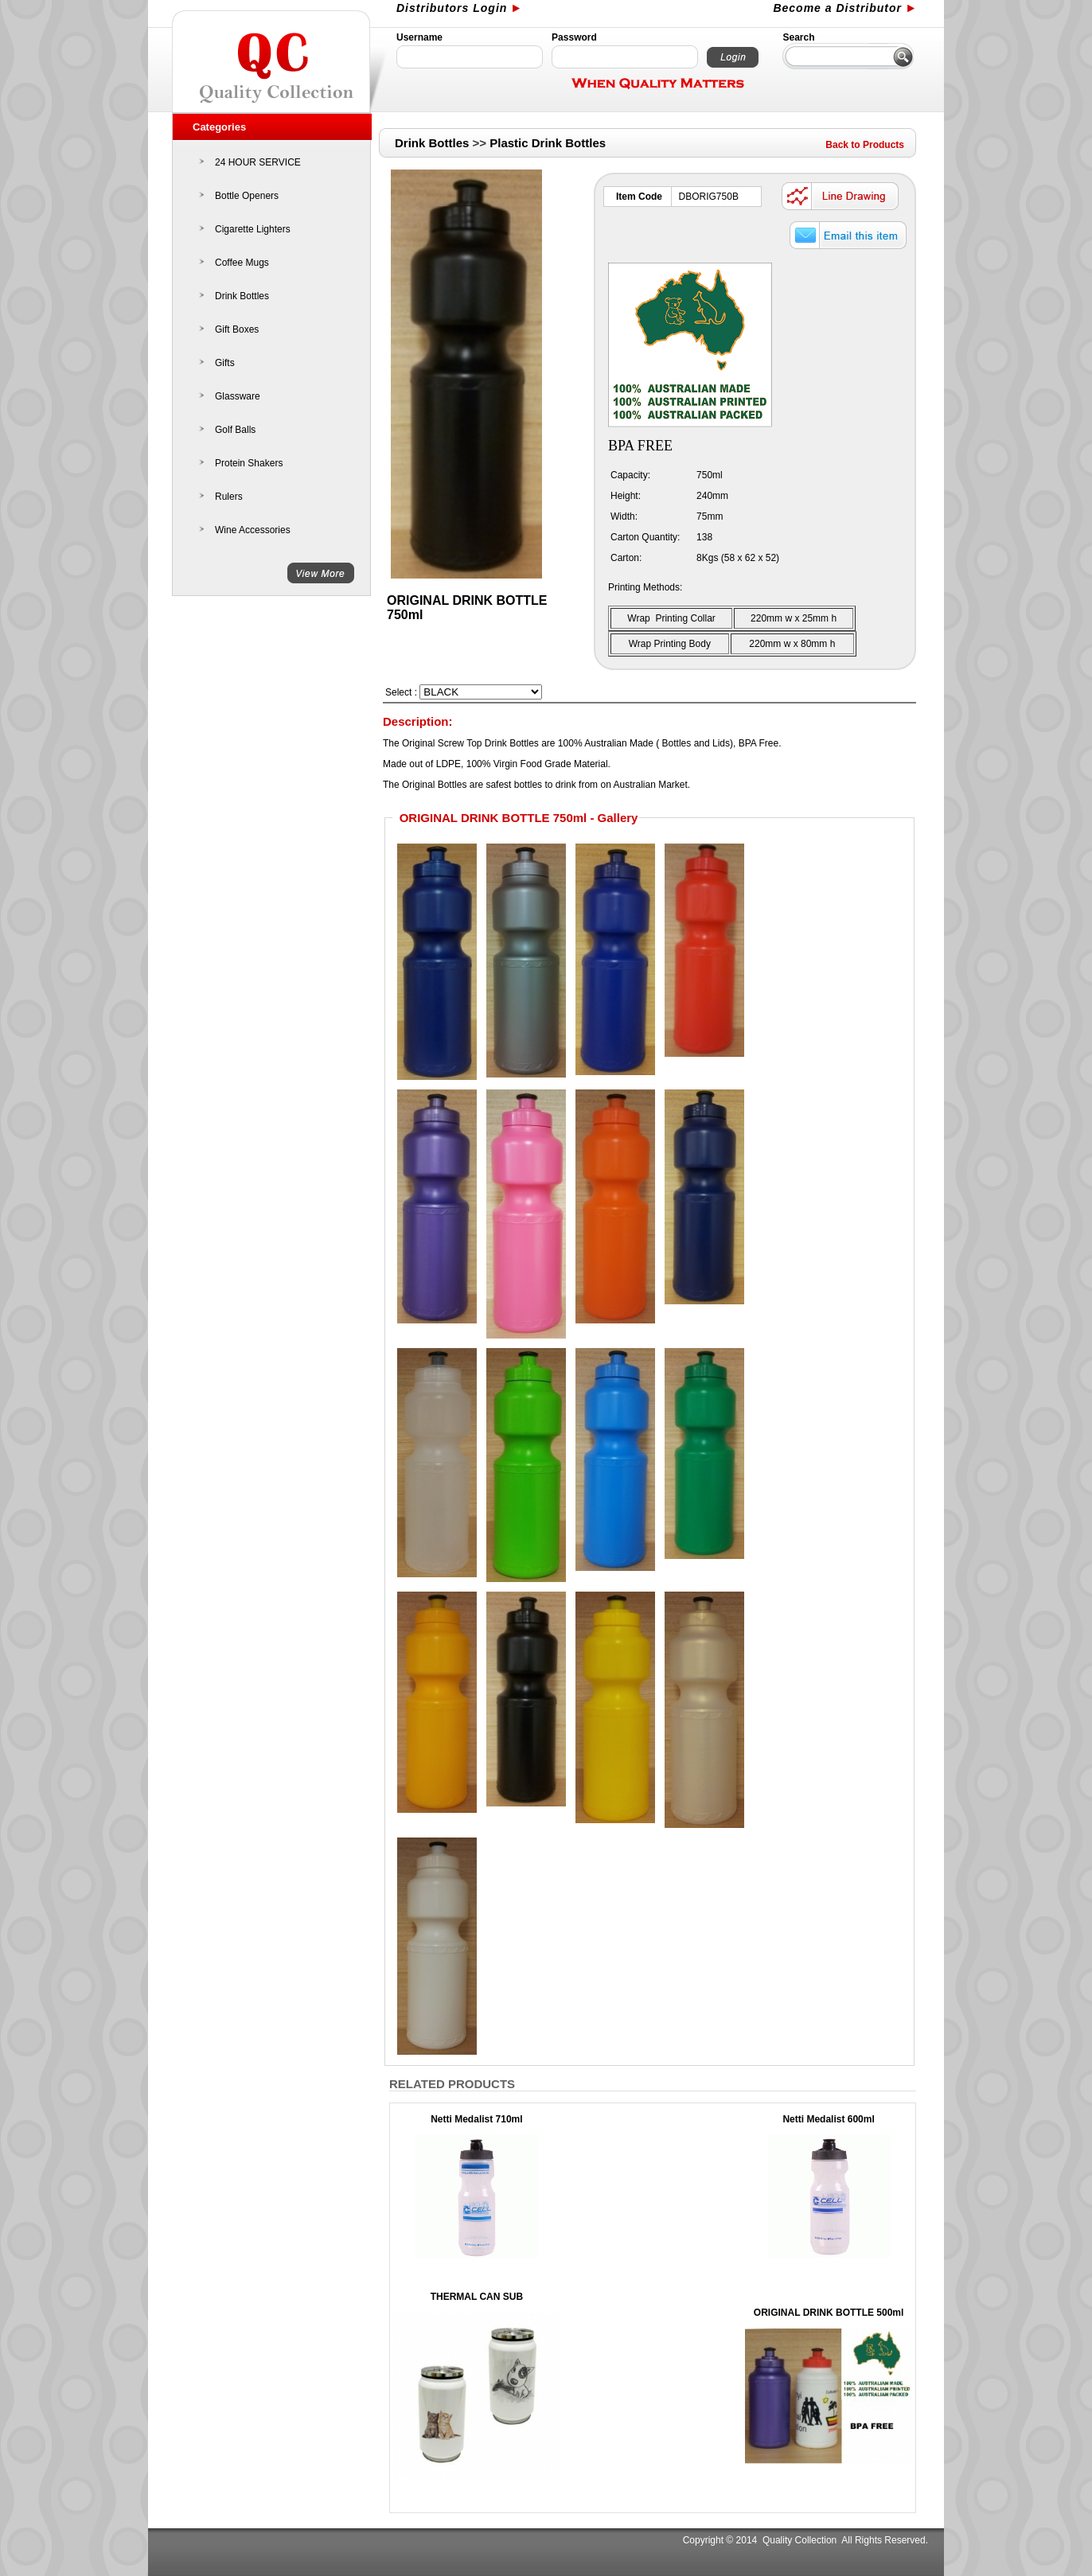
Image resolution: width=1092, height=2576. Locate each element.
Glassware (237, 396)
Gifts (225, 362)
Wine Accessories (253, 530)
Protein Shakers (249, 463)
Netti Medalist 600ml (828, 2119)
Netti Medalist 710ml (476, 2119)
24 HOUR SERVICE (258, 162)
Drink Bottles (242, 296)
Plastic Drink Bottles (547, 143)
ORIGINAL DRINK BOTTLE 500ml (828, 2312)
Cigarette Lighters (253, 229)
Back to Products (864, 144)
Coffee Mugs (242, 262)
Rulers (229, 496)
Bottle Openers (247, 195)
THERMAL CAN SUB (477, 2296)
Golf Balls (235, 429)
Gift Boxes (237, 329)
